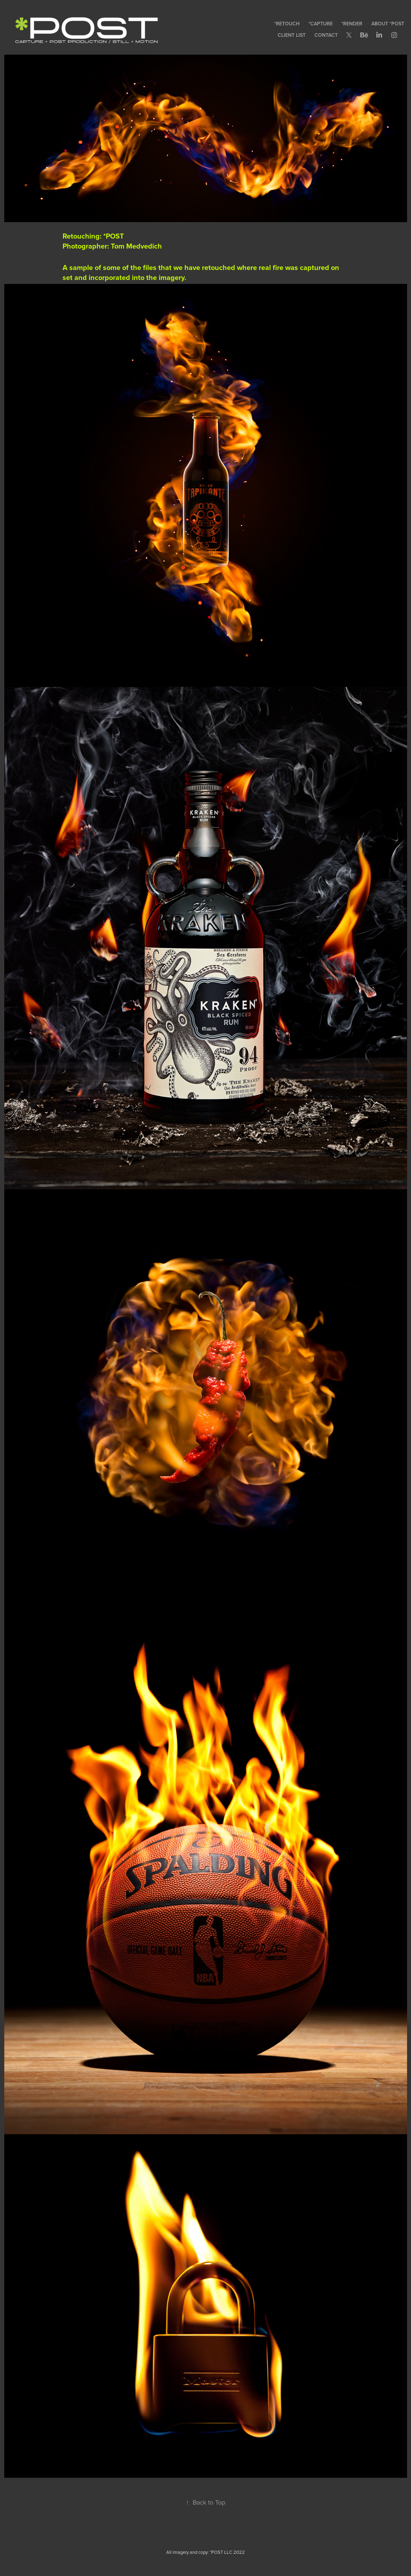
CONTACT (326, 35)
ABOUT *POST (387, 23)
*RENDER (351, 23)
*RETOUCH (286, 23)
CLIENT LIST (292, 35)
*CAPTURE (320, 23)
